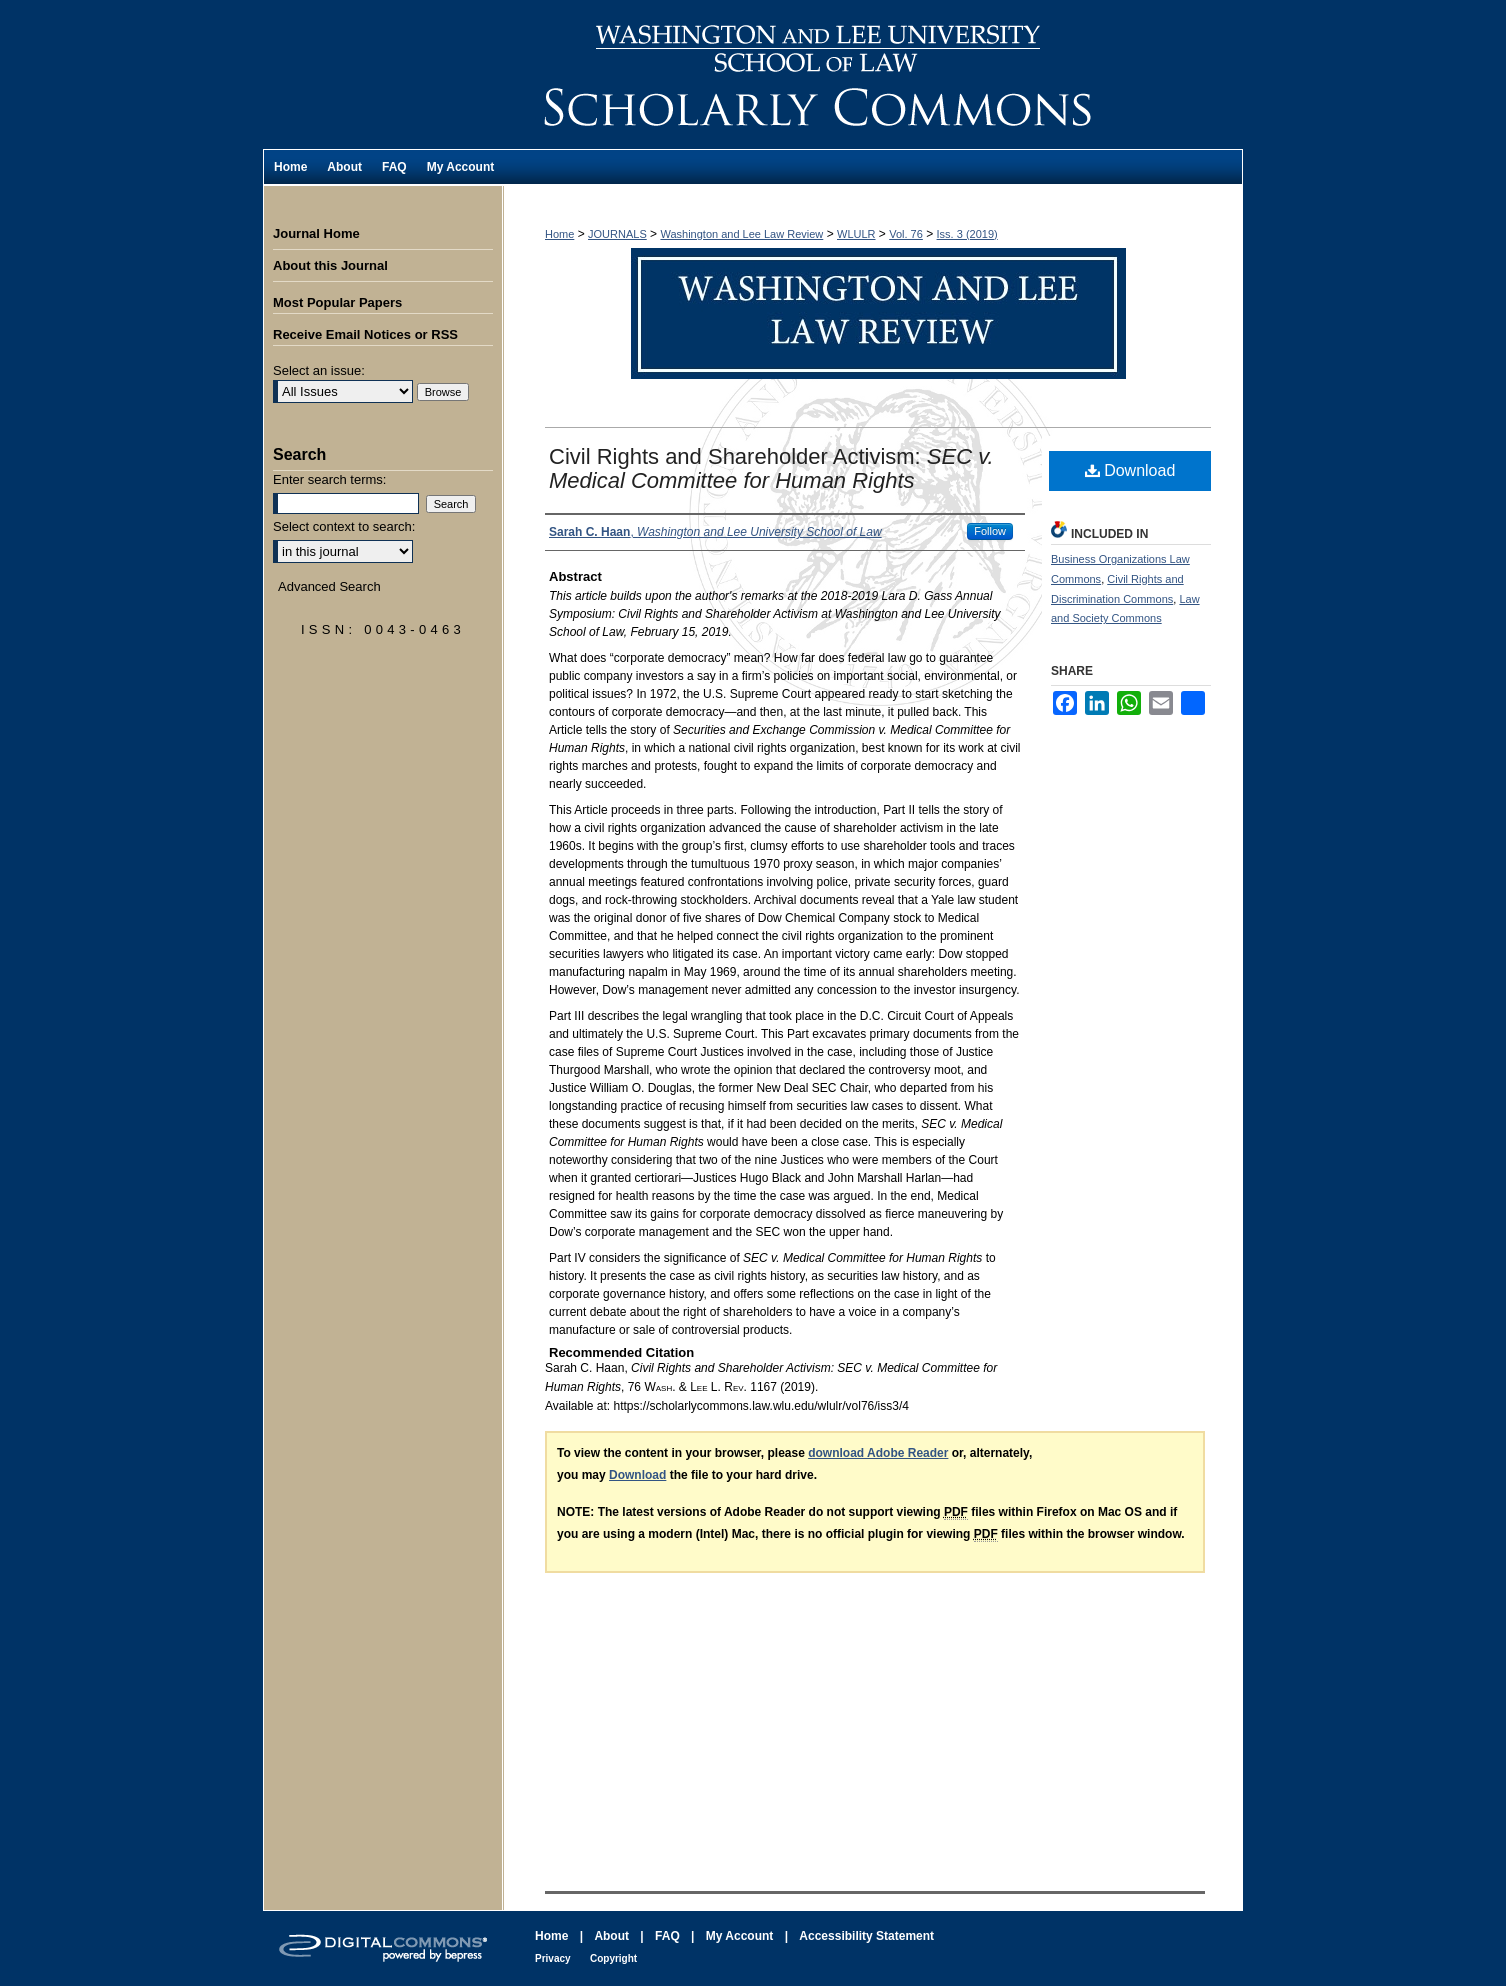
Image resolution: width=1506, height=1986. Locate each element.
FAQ (667, 1936)
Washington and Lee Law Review (873, 74)
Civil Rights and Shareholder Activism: (771, 468)
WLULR (856, 234)
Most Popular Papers (337, 302)
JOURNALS (617, 234)
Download (1130, 470)
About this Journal (330, 265)
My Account (740, 1936)
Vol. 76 (906, 234)
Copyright (613, 1958)
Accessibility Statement (866, 1936)
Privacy (553, 1958)
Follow (990, 531)
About (611, 1936)
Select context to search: (344, 526)
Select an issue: (319, 370)
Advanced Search (329, 586)
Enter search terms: (329, 479)
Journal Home (316, 233)
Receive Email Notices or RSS (365, 334)
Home (559, 234)
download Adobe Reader (878, 1453)
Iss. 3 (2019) (967, 234)
